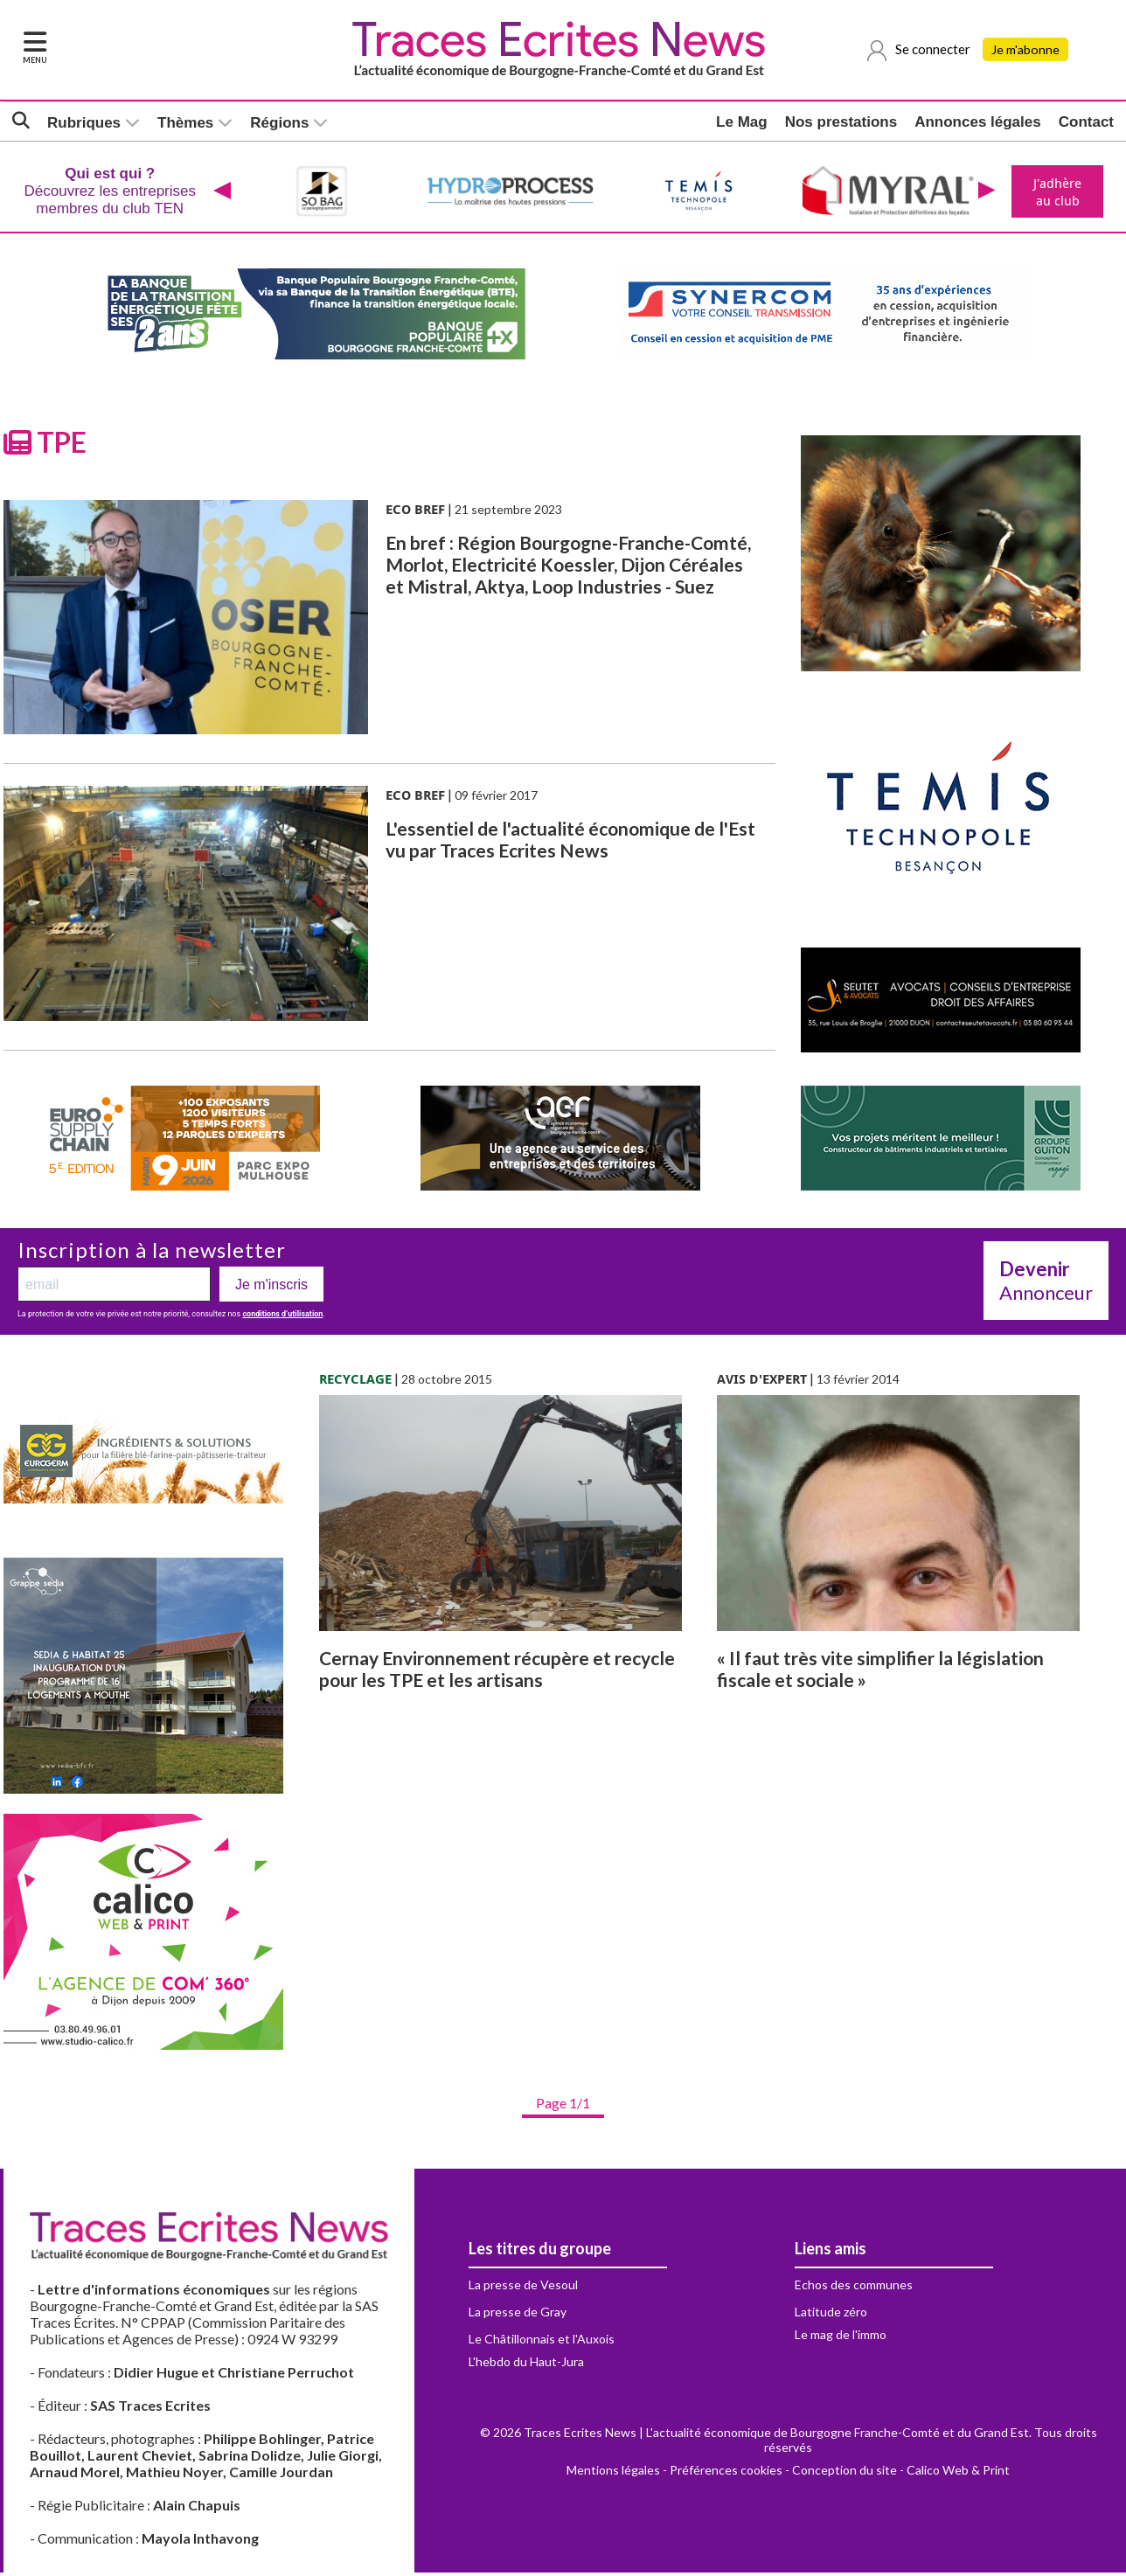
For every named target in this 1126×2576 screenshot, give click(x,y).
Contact (1086, 122)
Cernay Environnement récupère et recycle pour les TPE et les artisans (497, 1672)
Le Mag (742, 122)
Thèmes (185, 123)
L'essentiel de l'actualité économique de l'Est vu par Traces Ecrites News (570, 842)
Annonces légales (977, 122)
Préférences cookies (726, 2473)
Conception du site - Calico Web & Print (901, 2473)
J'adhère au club (1055, 193)
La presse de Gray (517, 2315)
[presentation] (220, 193)
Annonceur (1046, 1284)
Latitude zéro (831, 2315)
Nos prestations (841, 122)
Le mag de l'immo (840, 2337)
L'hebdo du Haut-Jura (526, 2364)
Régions (279, 123)
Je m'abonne (1026, 50)
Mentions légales (613, 2473)
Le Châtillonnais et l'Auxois (542, 2342)
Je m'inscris (271, 1288)
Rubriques (84, 123)
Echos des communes (854, 2288)
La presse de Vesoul (523, 2288)
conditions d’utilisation (282, 1317)
